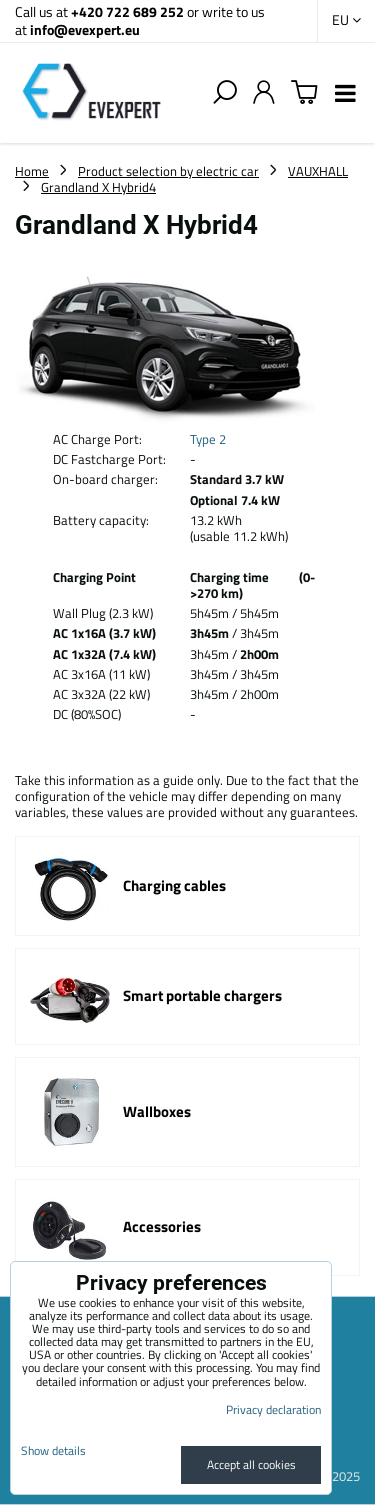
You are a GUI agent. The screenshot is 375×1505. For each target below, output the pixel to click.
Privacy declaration (273, 1409)
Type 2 (208, 439)
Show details (53, 1450)
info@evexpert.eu (85, 29)
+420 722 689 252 (127, 11)
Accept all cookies (251, 1464)
